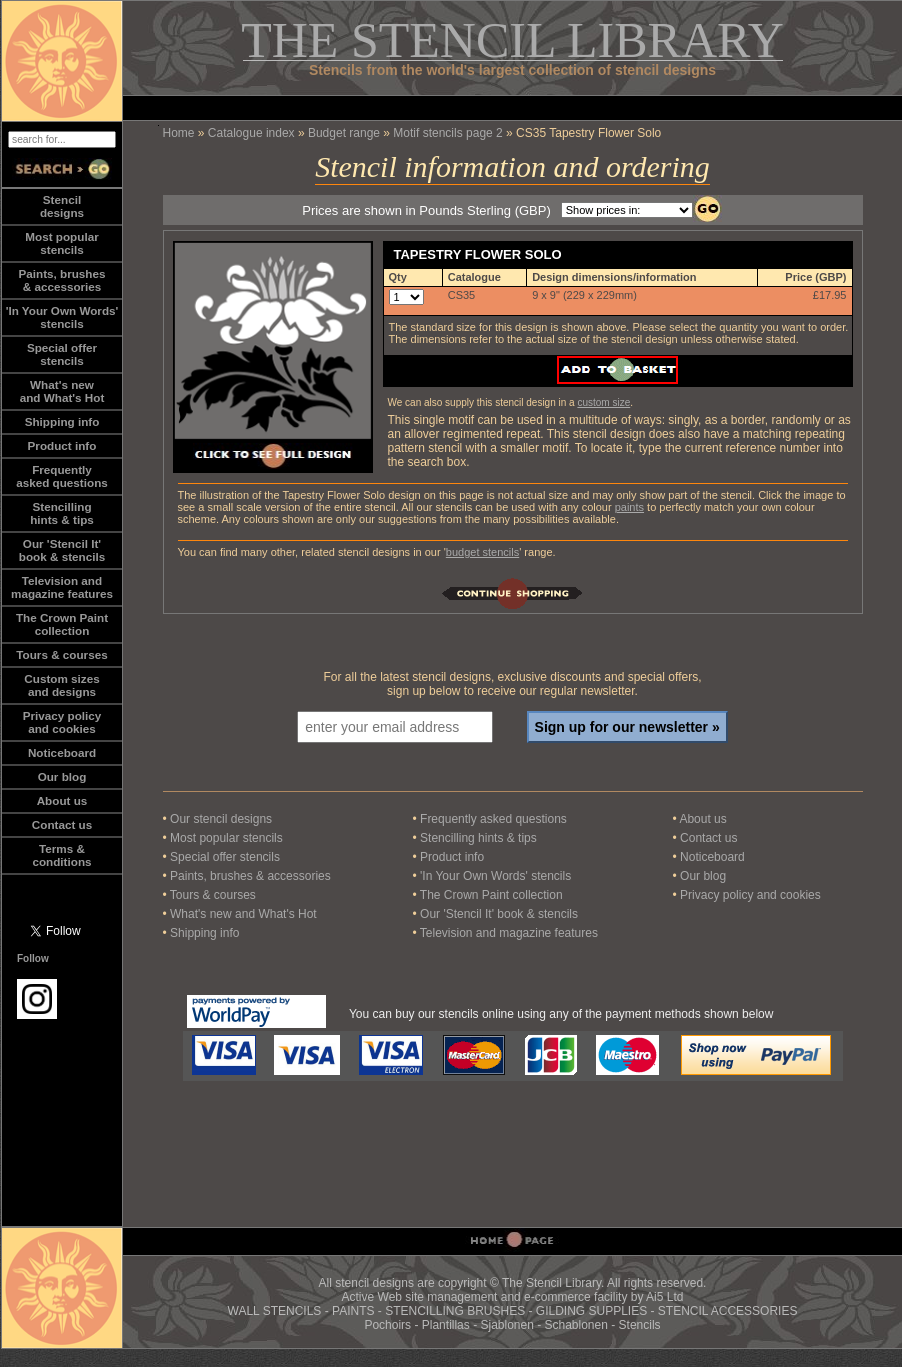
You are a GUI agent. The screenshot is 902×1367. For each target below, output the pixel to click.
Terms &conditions (61, 855)
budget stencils (482, 552)
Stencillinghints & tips (62, 513)
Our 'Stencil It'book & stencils (62, 550)
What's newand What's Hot (62, 391)
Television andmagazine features (62, 587)
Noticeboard (62, 752)
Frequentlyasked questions (62, 476)
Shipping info (62, 421)
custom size (603, 402)
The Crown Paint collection (491, 895)
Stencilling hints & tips (478, 838)
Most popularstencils (61, 243)
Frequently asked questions (493, 819)
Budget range (344, 133)
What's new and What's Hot (243, 914)
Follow (33, 958)
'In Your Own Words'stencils (62, 317)
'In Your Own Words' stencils (495, 876)
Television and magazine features (509, 933)
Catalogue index (251, 133)
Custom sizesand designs (61, 685)
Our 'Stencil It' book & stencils (499, 914)
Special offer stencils (225, 857)
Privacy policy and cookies (62, 722)
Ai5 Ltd (664, 1297)
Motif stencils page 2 (447, 133)
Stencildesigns (62, 206)
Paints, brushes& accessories (61, 280)
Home (179, 133)
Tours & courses (61, 654)
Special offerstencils (62, 354)
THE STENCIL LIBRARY (512, 40)
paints (629, 507)
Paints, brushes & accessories (250, 876)
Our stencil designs (221, 819)
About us (62, 800)
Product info (62, 445)
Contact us (62, 824)
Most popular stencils (226, 838)
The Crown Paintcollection (62, 624)
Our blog (62, 776)
